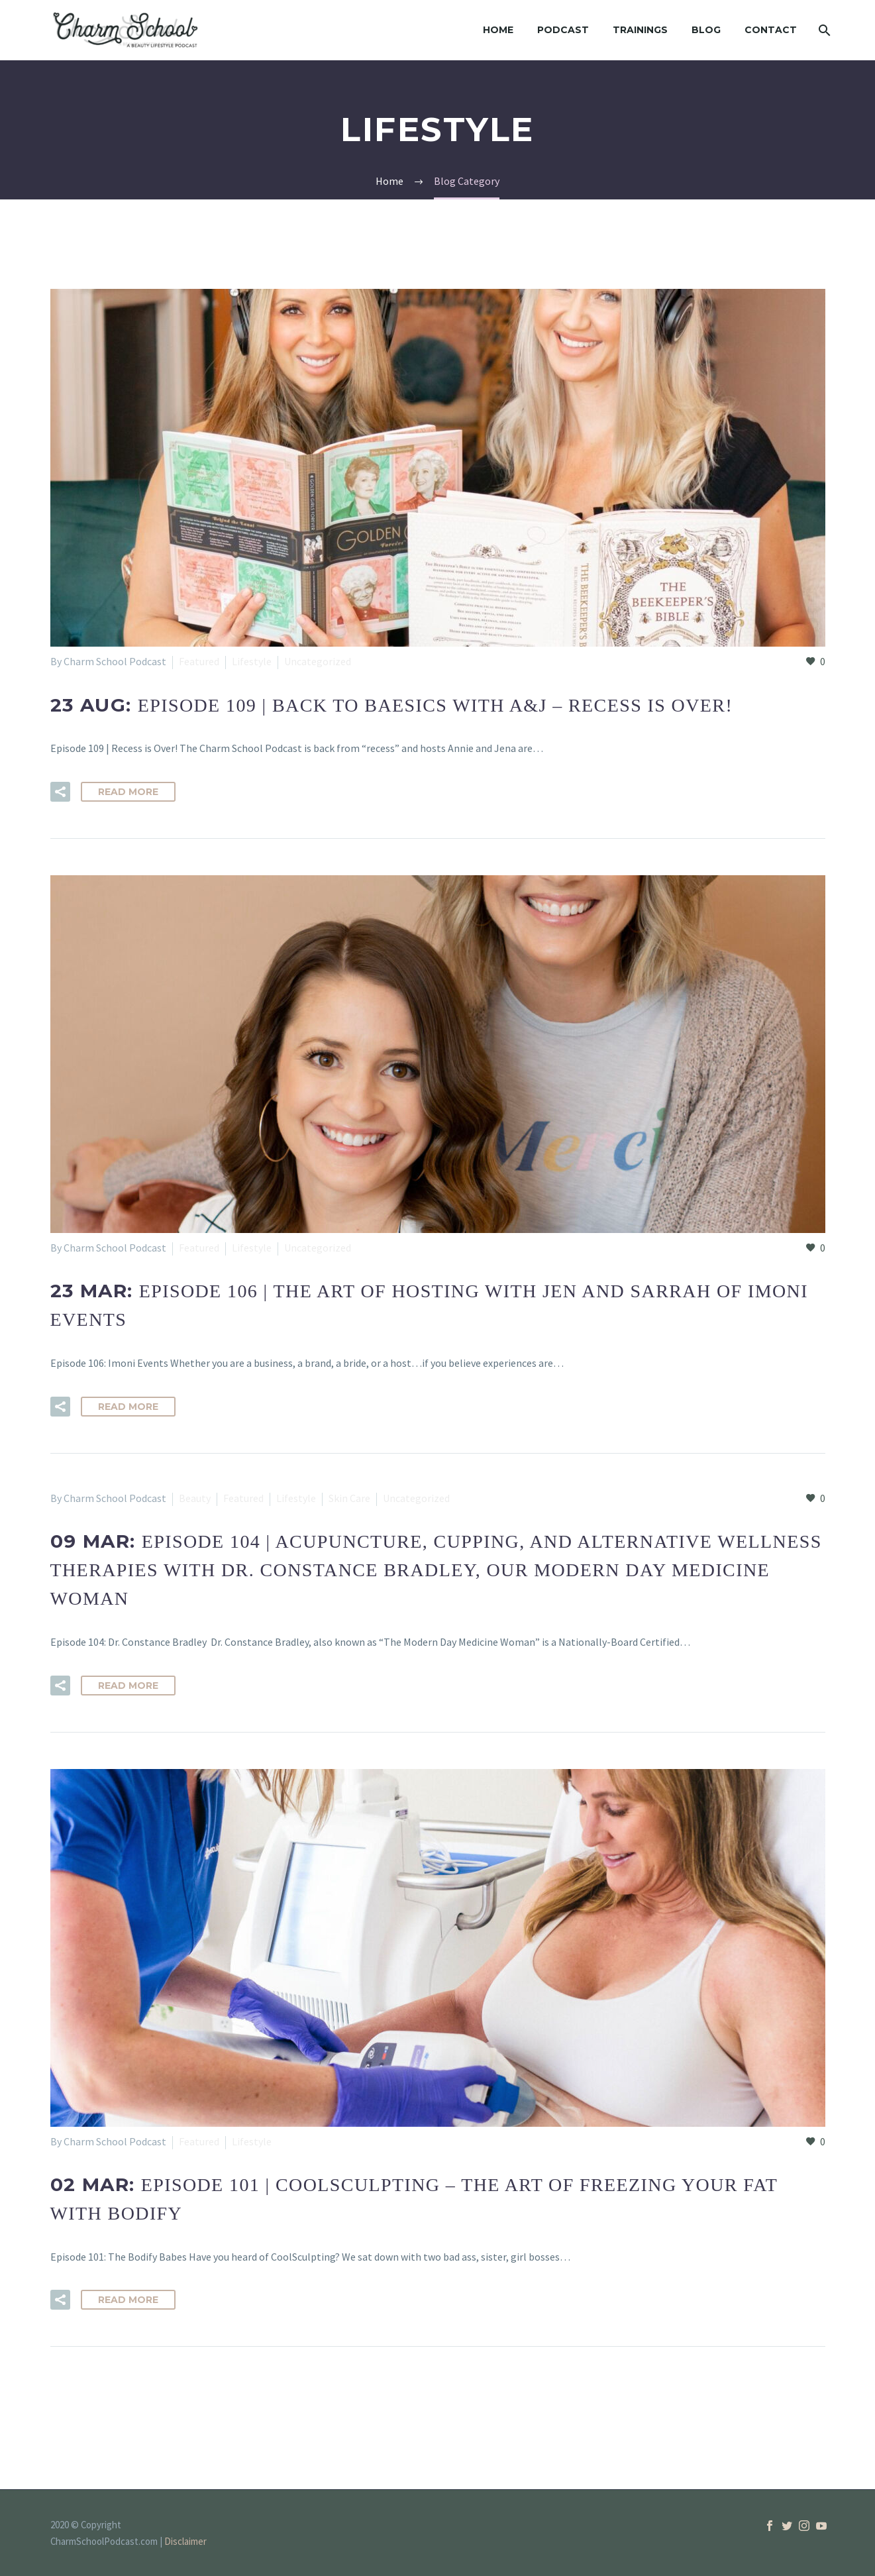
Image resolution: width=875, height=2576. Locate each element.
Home (498, 30)
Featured (199, 661)
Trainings (640, 30)
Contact (771, 30)
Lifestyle (252, 661)
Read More (128, 792)
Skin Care (349, 1498)
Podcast (563, 30)
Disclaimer (185, 2541)
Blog (706, 30)
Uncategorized (317, 661)
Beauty (195, 1498)
